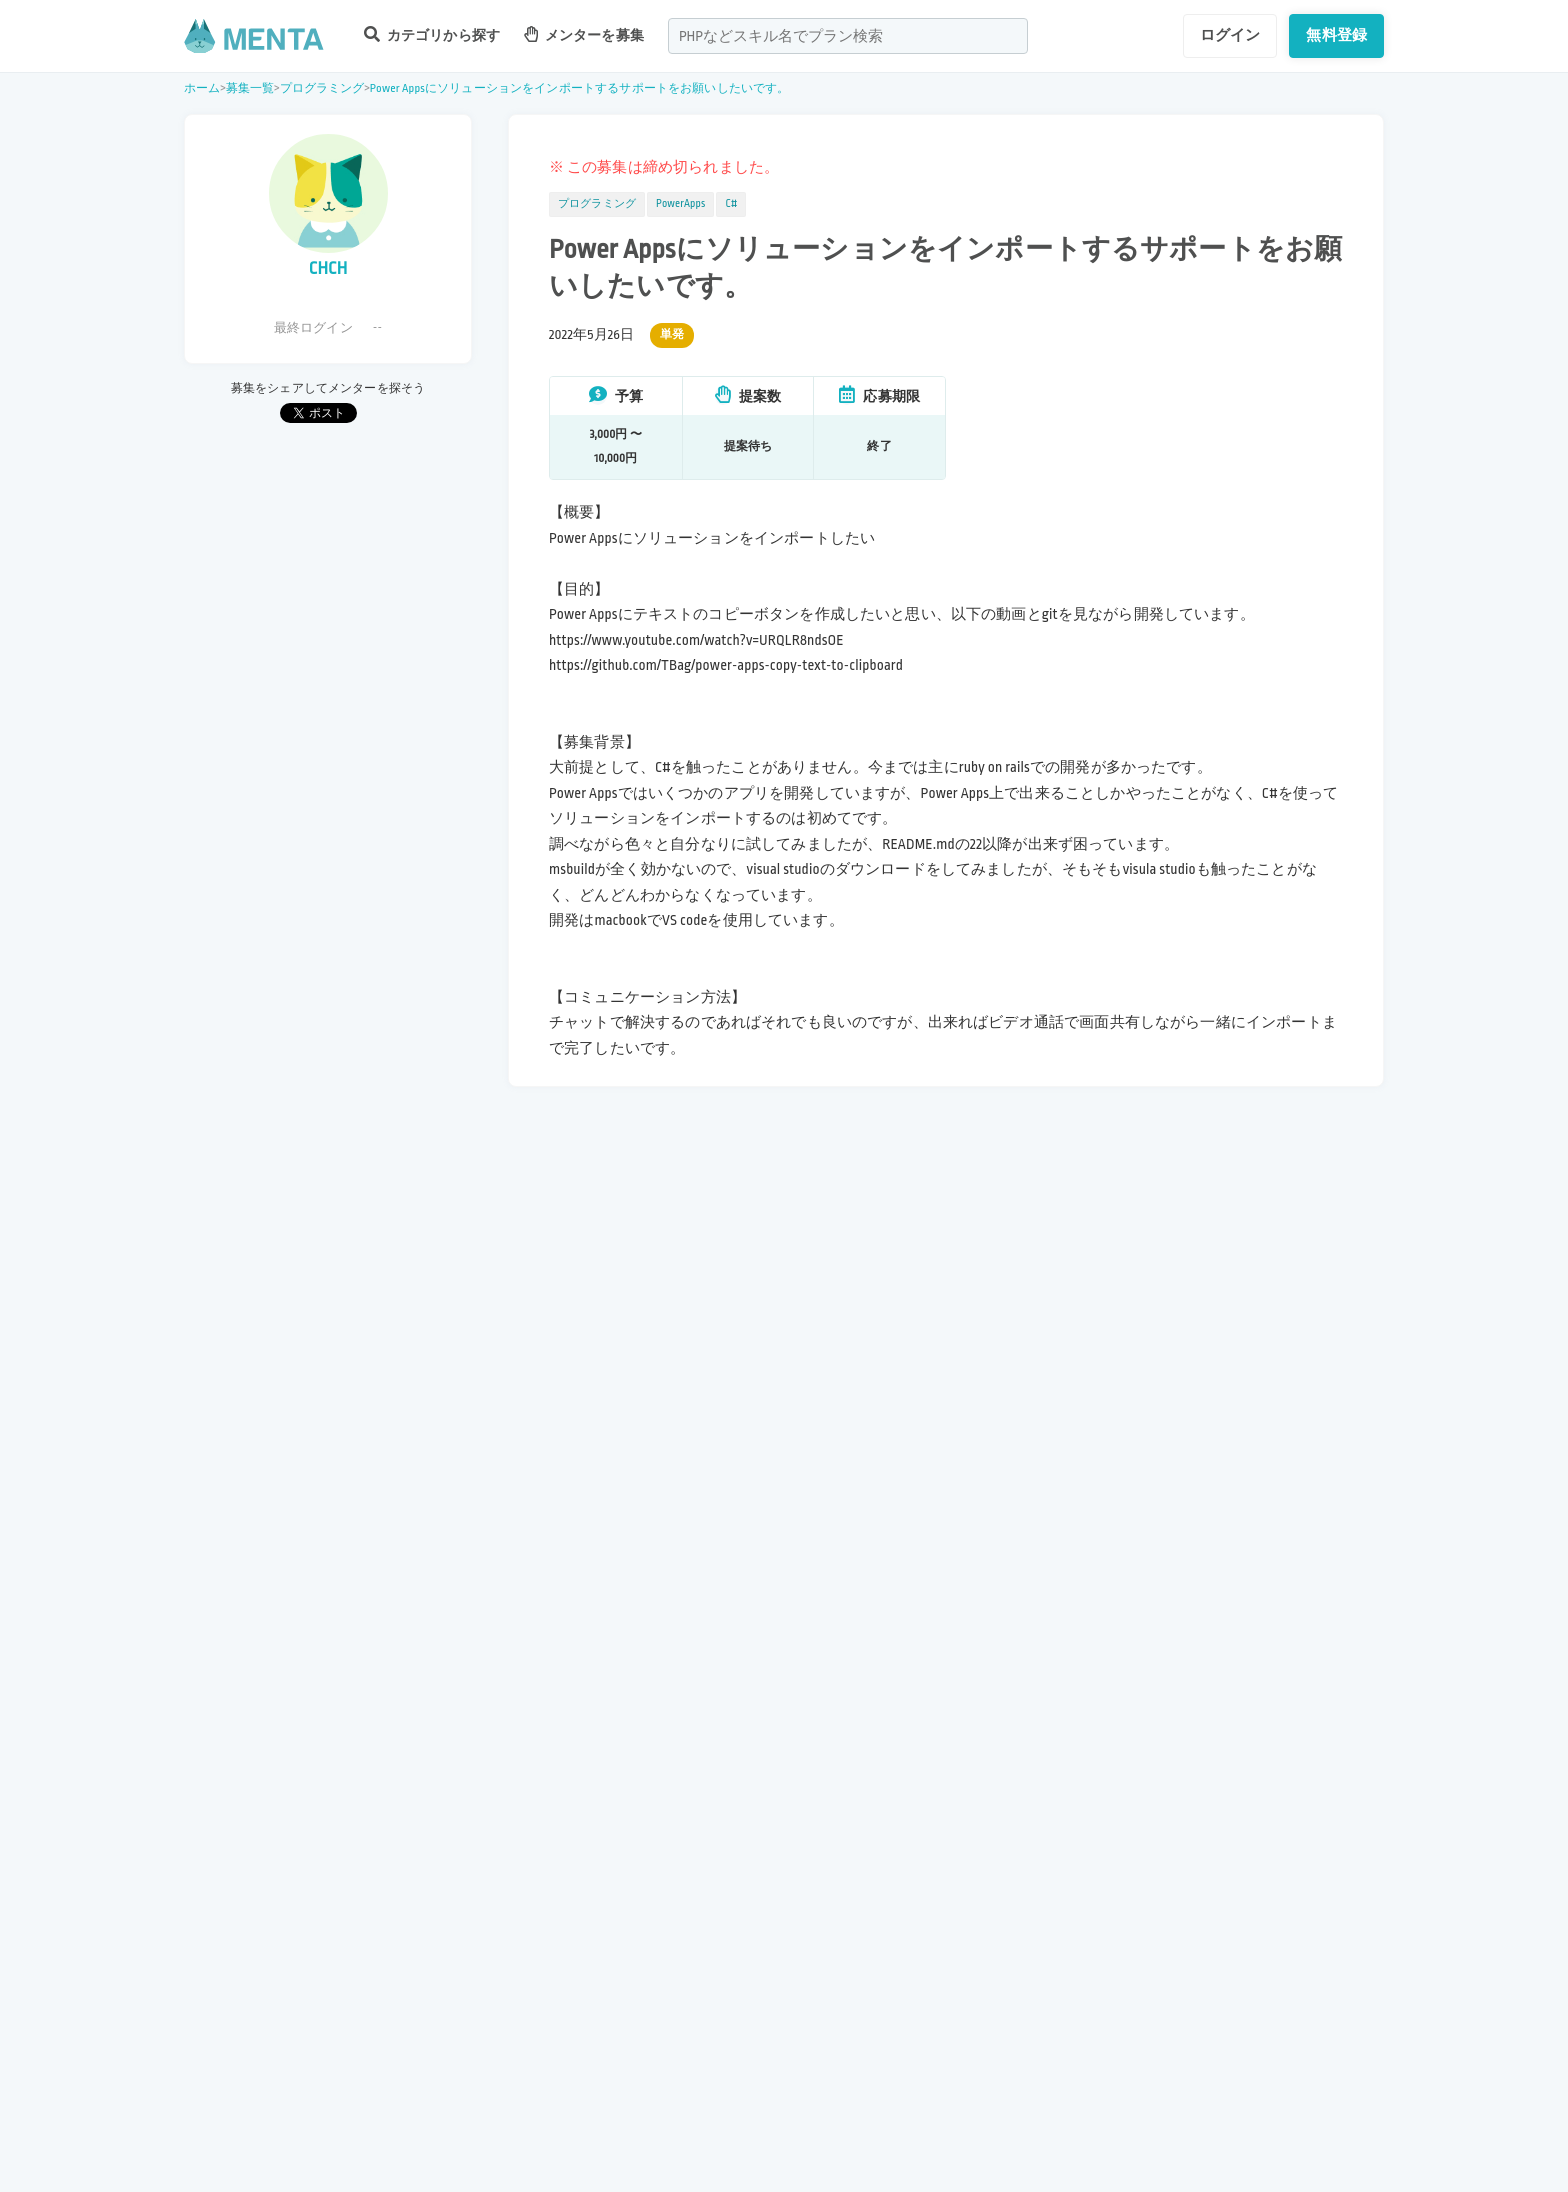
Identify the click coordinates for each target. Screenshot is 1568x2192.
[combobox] (848, 36)
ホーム (202, 88)
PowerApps (680, 204)
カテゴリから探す (432, 34)
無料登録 (1336, 35)
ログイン (1230, 35)
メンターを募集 (584, 34)
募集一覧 (250, 88)
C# (731, 204)
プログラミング (322, 88)
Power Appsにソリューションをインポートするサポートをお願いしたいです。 (580, 88)
